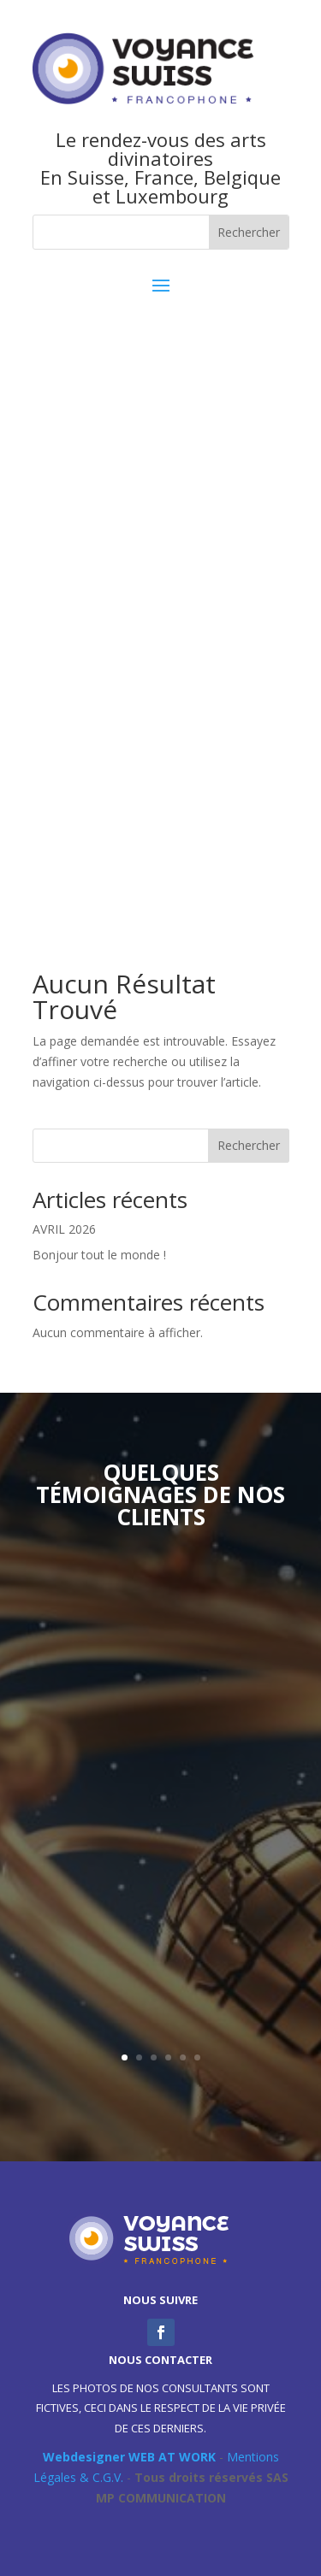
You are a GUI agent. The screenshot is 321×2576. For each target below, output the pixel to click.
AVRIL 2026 (64, 1229)
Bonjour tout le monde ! (99, 1255)
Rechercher (248, 1145)
